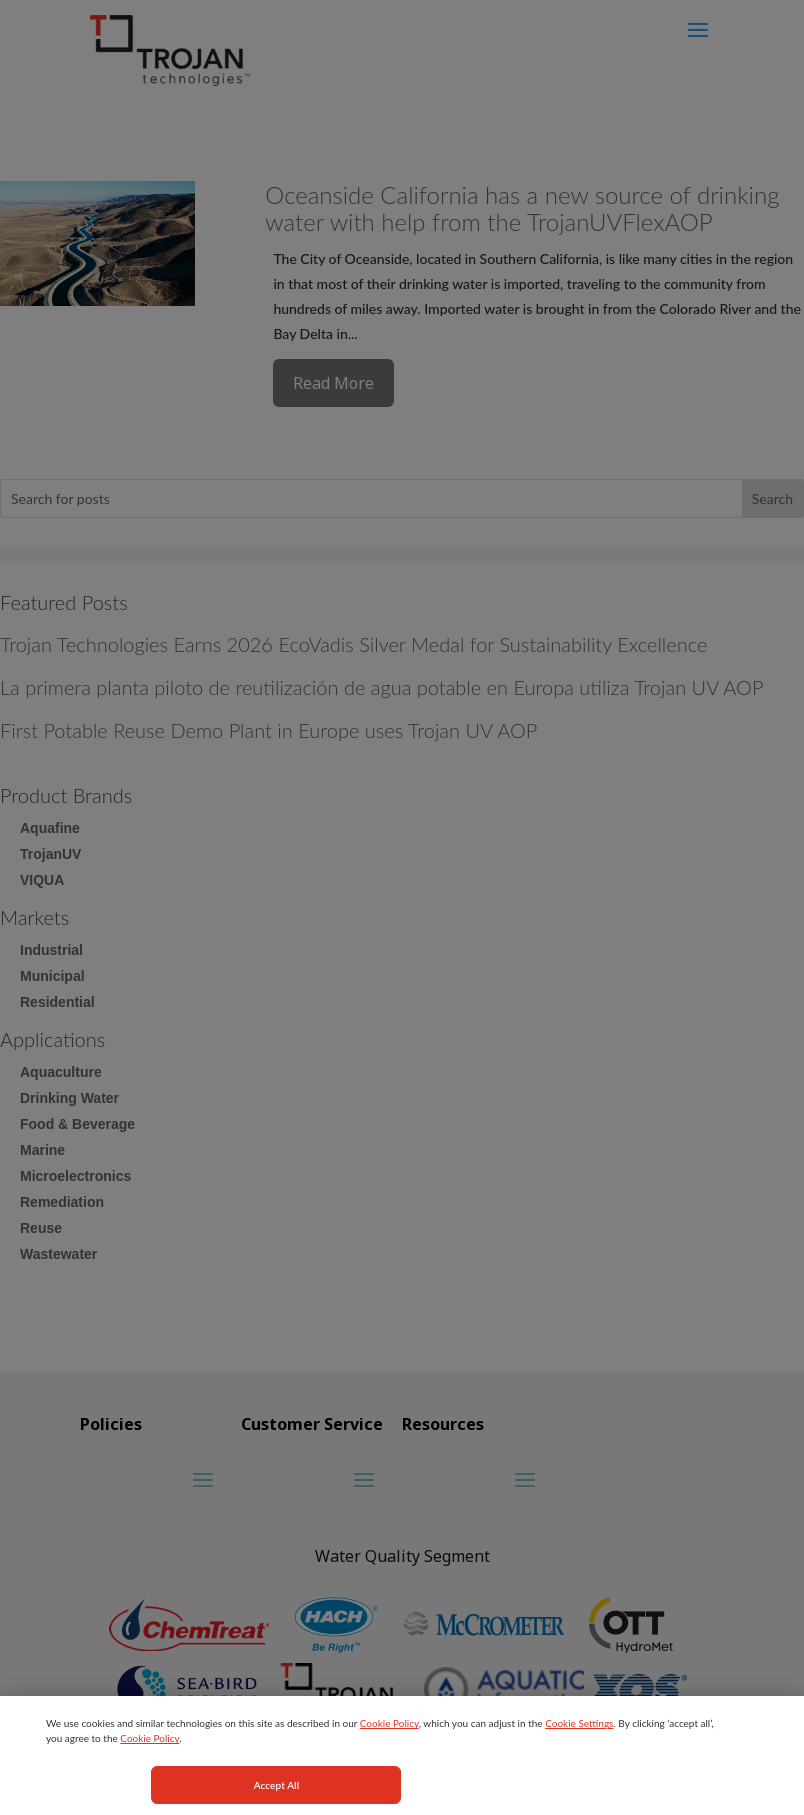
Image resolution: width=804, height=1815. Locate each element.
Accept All (277, 1792)
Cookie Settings (579, 1730)
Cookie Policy (389, 1730)
